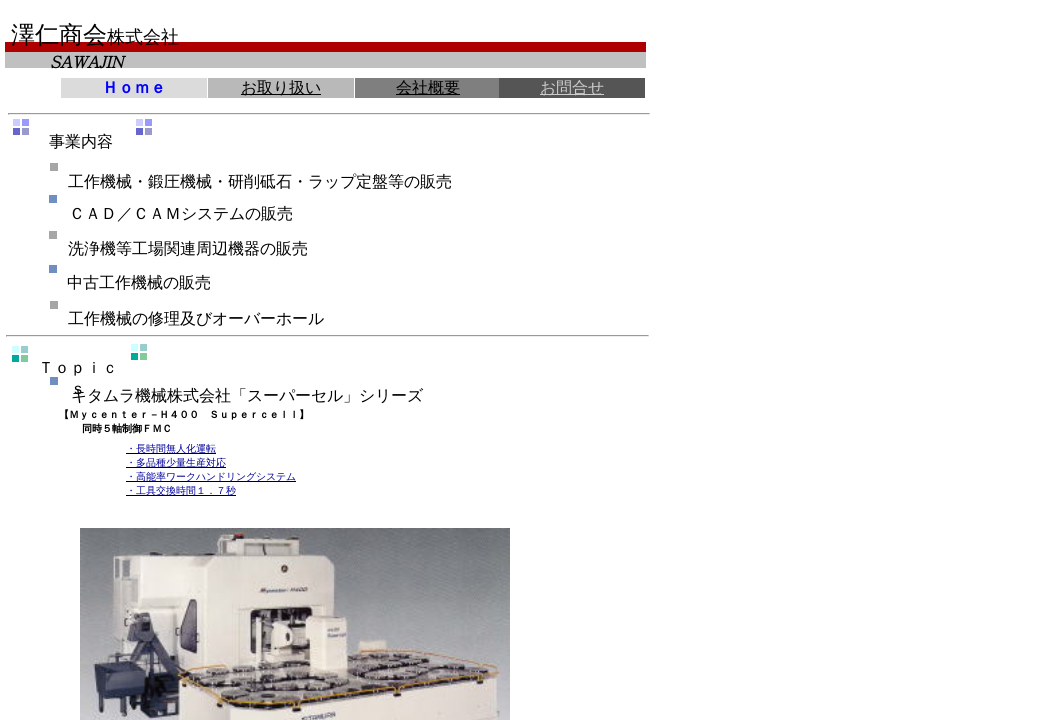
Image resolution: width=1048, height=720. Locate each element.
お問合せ (572, 87)
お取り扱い (281, 87)
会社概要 (428, 87)
